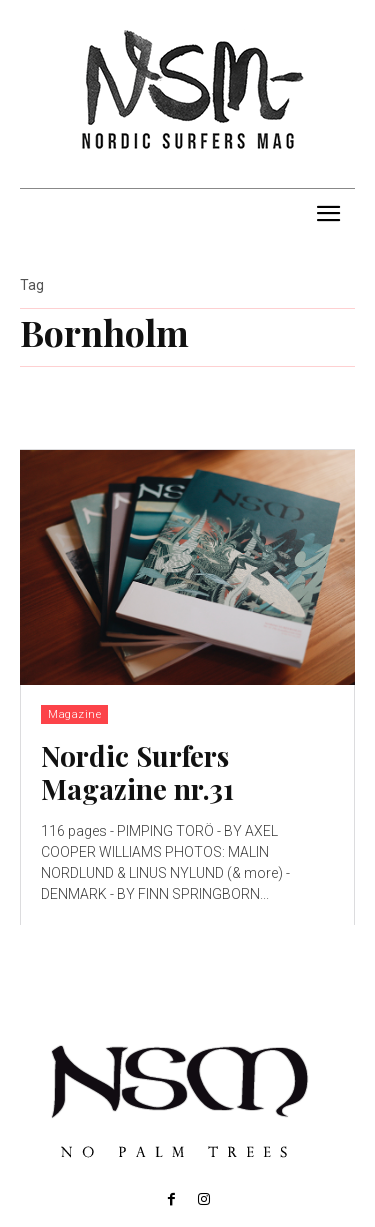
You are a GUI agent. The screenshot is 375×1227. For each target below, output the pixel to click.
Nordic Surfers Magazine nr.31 (137, 772)
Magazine (74, 714)
